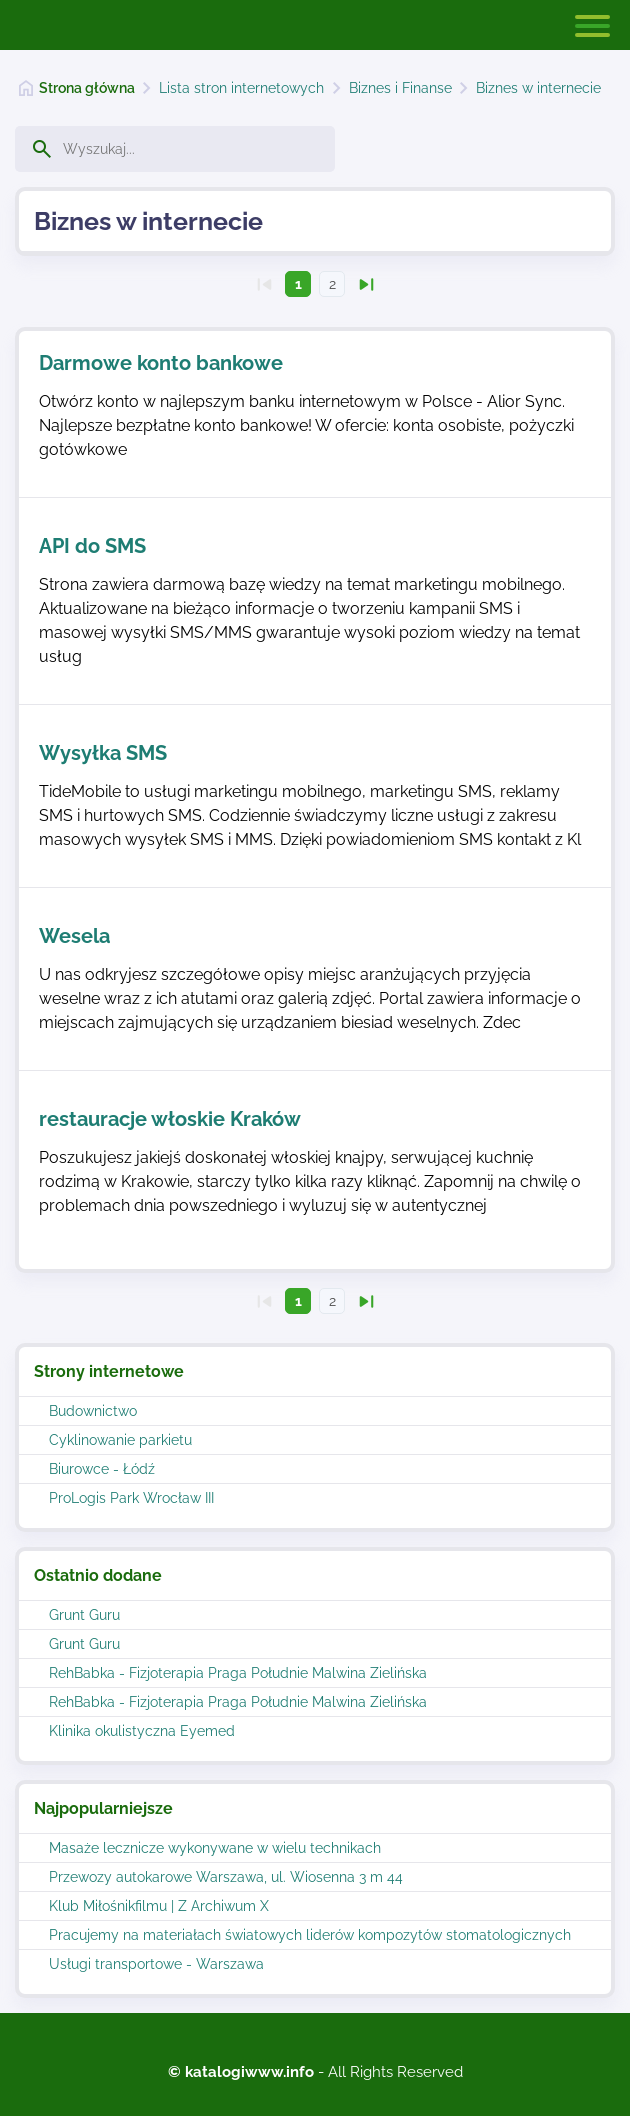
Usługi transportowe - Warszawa (156, 1964)
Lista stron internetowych (241, 88)
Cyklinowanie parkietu (120, 1440)
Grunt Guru (84, 1615)
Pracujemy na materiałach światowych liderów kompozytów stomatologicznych (310, 1935)
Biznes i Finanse (400, 88)
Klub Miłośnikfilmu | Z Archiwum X (159, 1906)
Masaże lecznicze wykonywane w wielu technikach (215, 1848)
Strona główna (87, 88)
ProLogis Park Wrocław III (131, 1498)
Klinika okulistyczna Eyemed (142, 1731)
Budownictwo (93, 1411)
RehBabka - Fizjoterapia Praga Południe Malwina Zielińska (238, 1673)
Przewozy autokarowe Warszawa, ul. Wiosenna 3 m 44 (226, 1877)
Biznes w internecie (538, 88)
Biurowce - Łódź (102, 1469)
